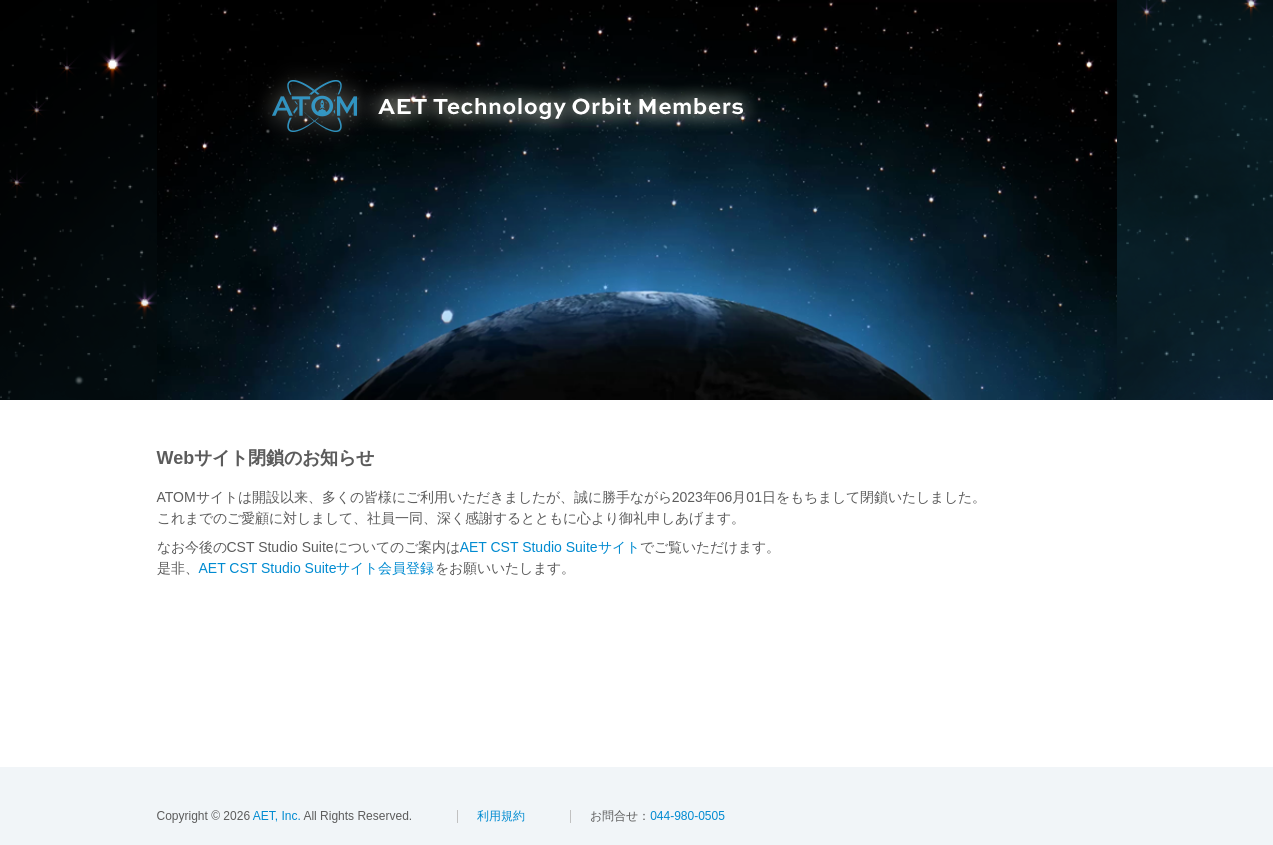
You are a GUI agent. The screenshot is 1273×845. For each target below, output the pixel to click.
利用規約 (501, 816)
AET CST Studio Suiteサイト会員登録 (317, 568)
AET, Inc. (275, 816)
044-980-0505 (687, 816)
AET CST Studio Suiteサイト (550, 547)
